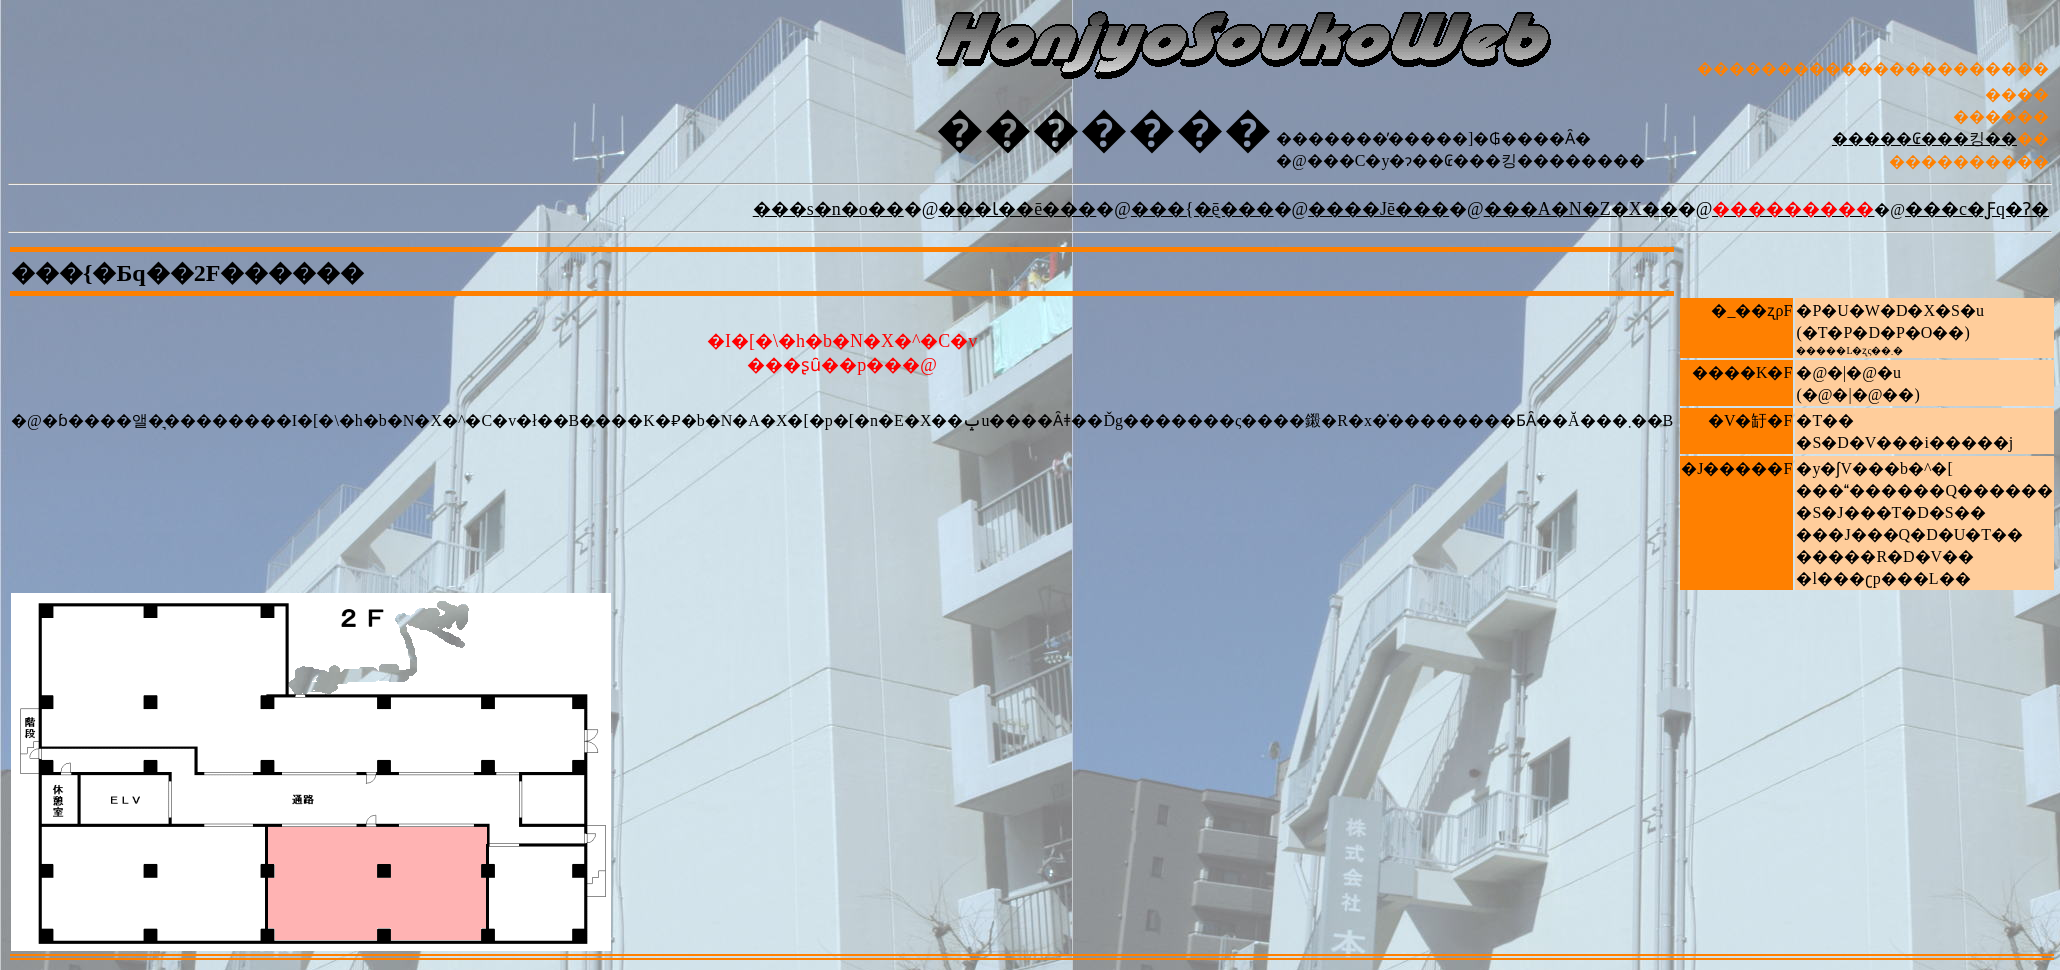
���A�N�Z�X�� (1581, 209)
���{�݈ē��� (1202, 209)
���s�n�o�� (828, 209)
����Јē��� (1378, 209)
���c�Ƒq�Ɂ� (1977, 209)
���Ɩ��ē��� (1017, 209)
